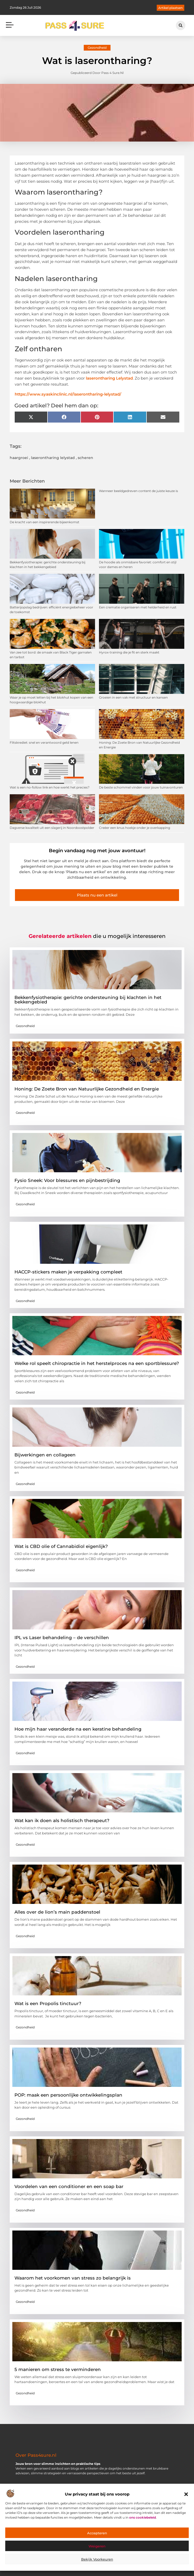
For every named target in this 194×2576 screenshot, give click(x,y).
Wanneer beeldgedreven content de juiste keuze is (138, 491)
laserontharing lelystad (53, 457)
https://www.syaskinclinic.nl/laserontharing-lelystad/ (68, 394)
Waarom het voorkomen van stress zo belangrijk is (72, 2278)
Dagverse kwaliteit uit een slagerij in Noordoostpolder (52, 828)
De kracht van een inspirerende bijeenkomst (44, 522)
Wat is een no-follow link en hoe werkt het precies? (50, 787)
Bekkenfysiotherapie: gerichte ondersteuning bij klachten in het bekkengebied (87, 1000)
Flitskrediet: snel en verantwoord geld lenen (44, 742)
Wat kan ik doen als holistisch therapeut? (61, 1820)
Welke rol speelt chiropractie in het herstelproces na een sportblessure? (96, 1363)
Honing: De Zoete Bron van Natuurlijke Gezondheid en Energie (86, 1089)
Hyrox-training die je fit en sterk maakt (129, 652)
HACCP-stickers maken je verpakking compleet (68, 1272)
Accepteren (97, 2533)
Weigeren (97, 2546)
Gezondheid (97, 48)
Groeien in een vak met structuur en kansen (133, 697)
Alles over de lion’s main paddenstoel (57, 1912)
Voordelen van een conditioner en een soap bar (68, 2186)
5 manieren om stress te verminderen (57, 2369)
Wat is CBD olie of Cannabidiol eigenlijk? (61, 1546)
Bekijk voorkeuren (97, 2559)
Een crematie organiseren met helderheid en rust (137, 607)
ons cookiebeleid (142, 2517)
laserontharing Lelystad (109, 378)
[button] (186, 2494)
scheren (85, 457)
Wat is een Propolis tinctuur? (47, 2003)
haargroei (19, 457)
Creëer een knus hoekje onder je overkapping (134, 828)
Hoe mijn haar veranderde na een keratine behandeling (77, 1729)
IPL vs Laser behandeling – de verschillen (61, 1637)
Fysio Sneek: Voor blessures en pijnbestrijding (67, 1180)
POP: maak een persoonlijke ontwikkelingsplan (68, 2095)
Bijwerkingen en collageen (45, 1454)
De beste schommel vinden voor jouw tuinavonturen (141, 787)
